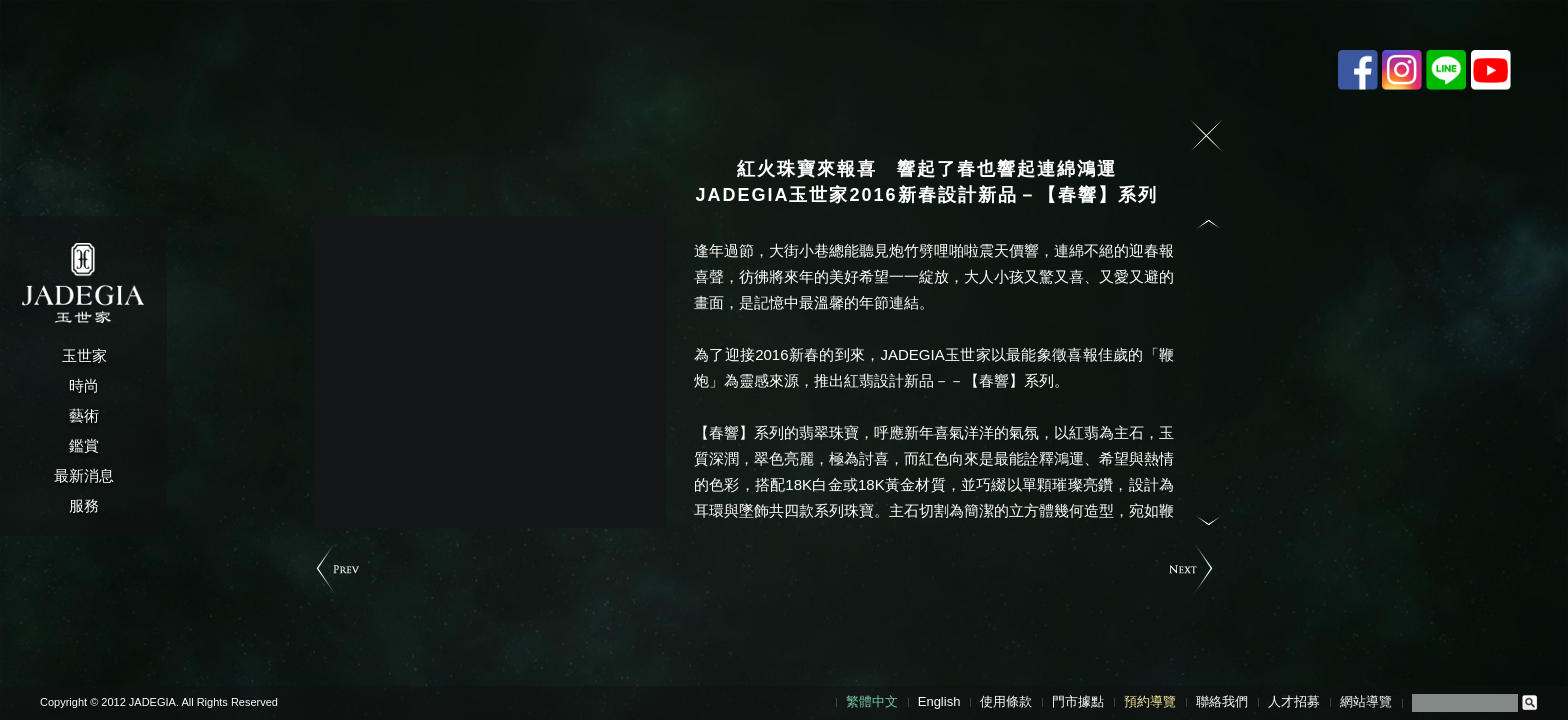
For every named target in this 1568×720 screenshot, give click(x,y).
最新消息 (84, 475)
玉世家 (84, 355)
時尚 (84, 385)
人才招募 (1294, 701)
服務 (84, 505)
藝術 (84, 415)
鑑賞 (84, 445)
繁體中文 (872, 701)
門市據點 (1078, 701)
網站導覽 (1366, 701)
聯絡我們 (1222, 701)
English (939, 701)
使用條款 (1006, 701)
